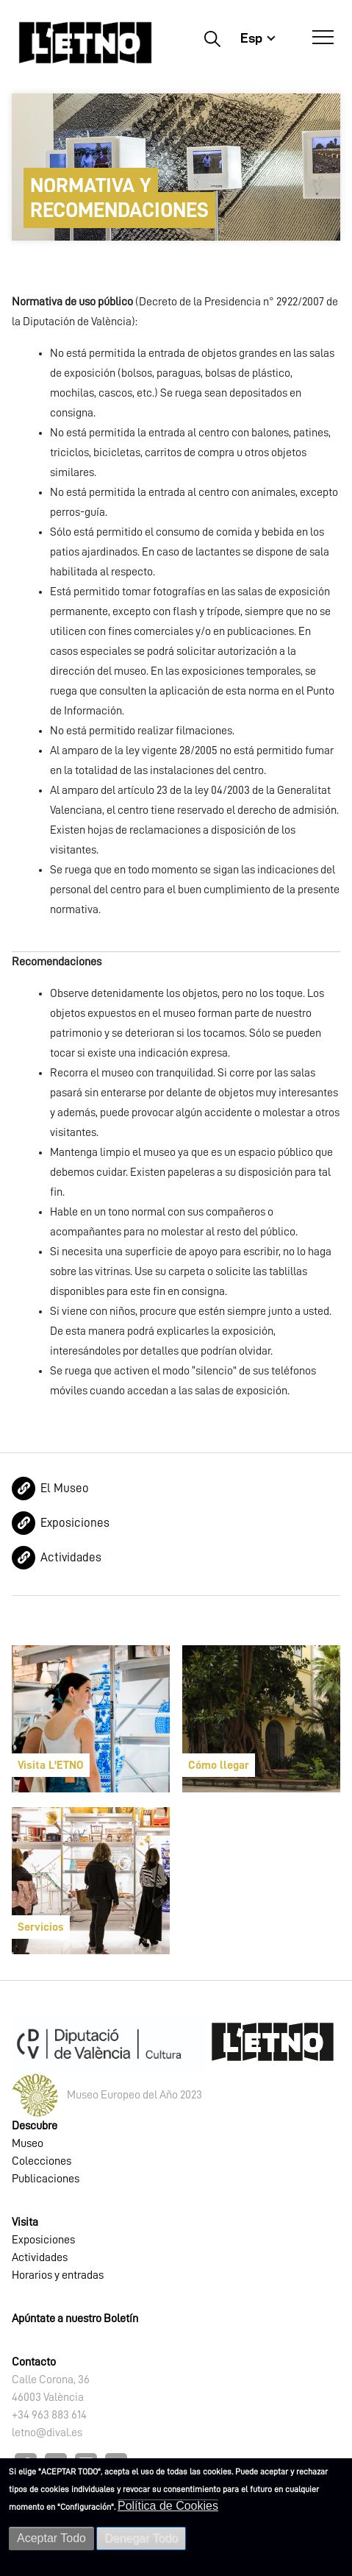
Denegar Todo (141, 2538)
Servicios (41, 1927)
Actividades (70, 1557)
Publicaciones (45, 2179)
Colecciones (41, 2161)
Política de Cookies (168, 2505)
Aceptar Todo (51, 2538)
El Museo (64, 1488)
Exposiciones (74, 1522)
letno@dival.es (47, 2432)
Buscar (212, 38)
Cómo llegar (218, 1765)
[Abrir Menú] (323, 37)
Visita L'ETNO (51, 1765)
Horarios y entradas (58, 2275)
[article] (91, 1718)
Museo (27, 2143)
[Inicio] (85, 42)
